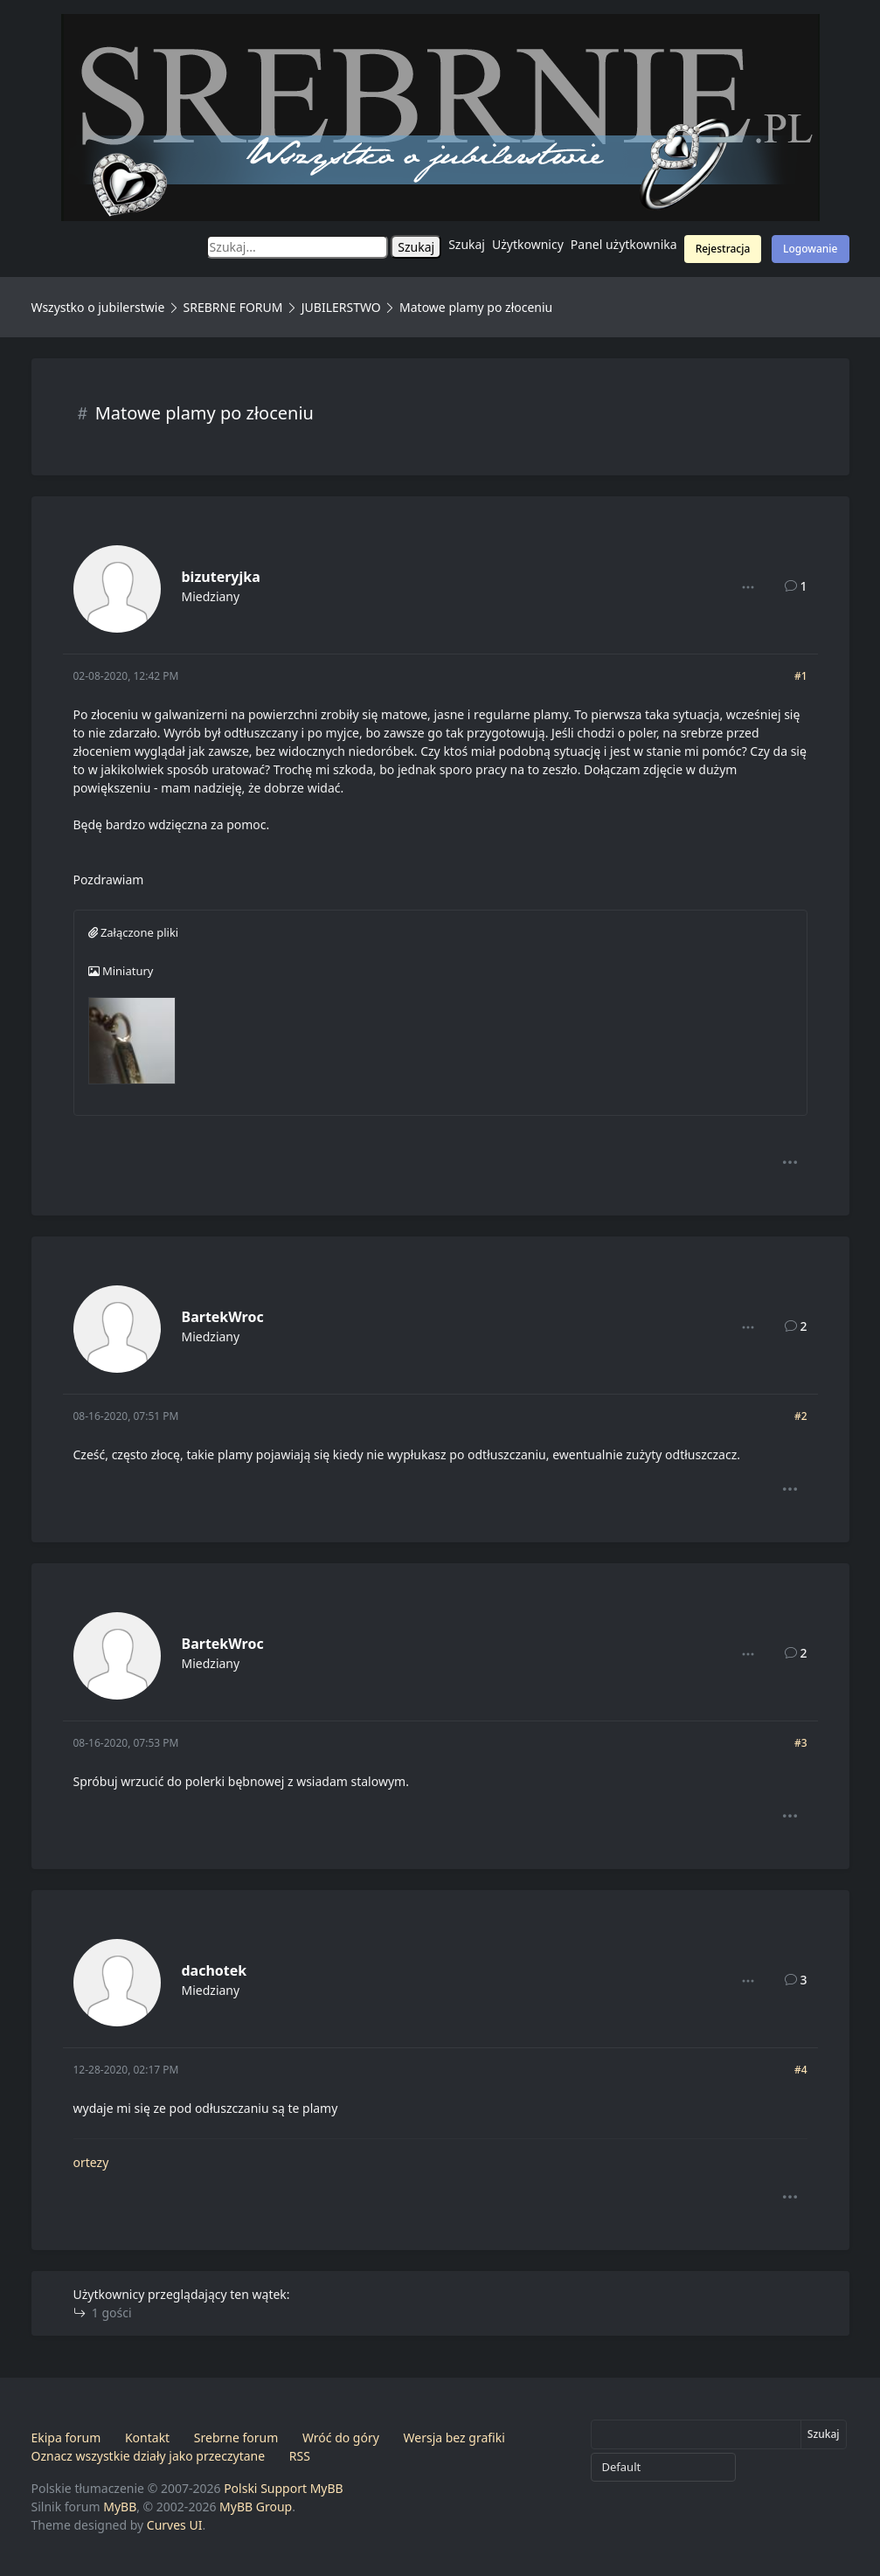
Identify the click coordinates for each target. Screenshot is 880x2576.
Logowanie (810, 248)
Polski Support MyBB (283, 2488)
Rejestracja (723, 248)
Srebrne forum (236, 2437)
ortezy (91, 2162)
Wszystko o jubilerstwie (98, 307)
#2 (800, 1416)
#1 (800, 675)
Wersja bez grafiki (454, 2437)
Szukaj (466, 244)
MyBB (119, 2506)
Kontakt (147, 2437)
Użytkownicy (528, 244)
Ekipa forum (66, 2437)
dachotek (214, 1970)
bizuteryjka (221, 576)
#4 (800, 2069)
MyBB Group (255, 2506)
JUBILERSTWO (343, 307)
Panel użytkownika (624, 244)
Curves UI (175, 2525)
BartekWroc (223, 1316)
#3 (800, 1742)
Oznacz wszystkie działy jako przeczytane (148, 2456)
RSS (299, 2456)
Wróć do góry (340, 2437)
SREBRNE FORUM (233, 307)
